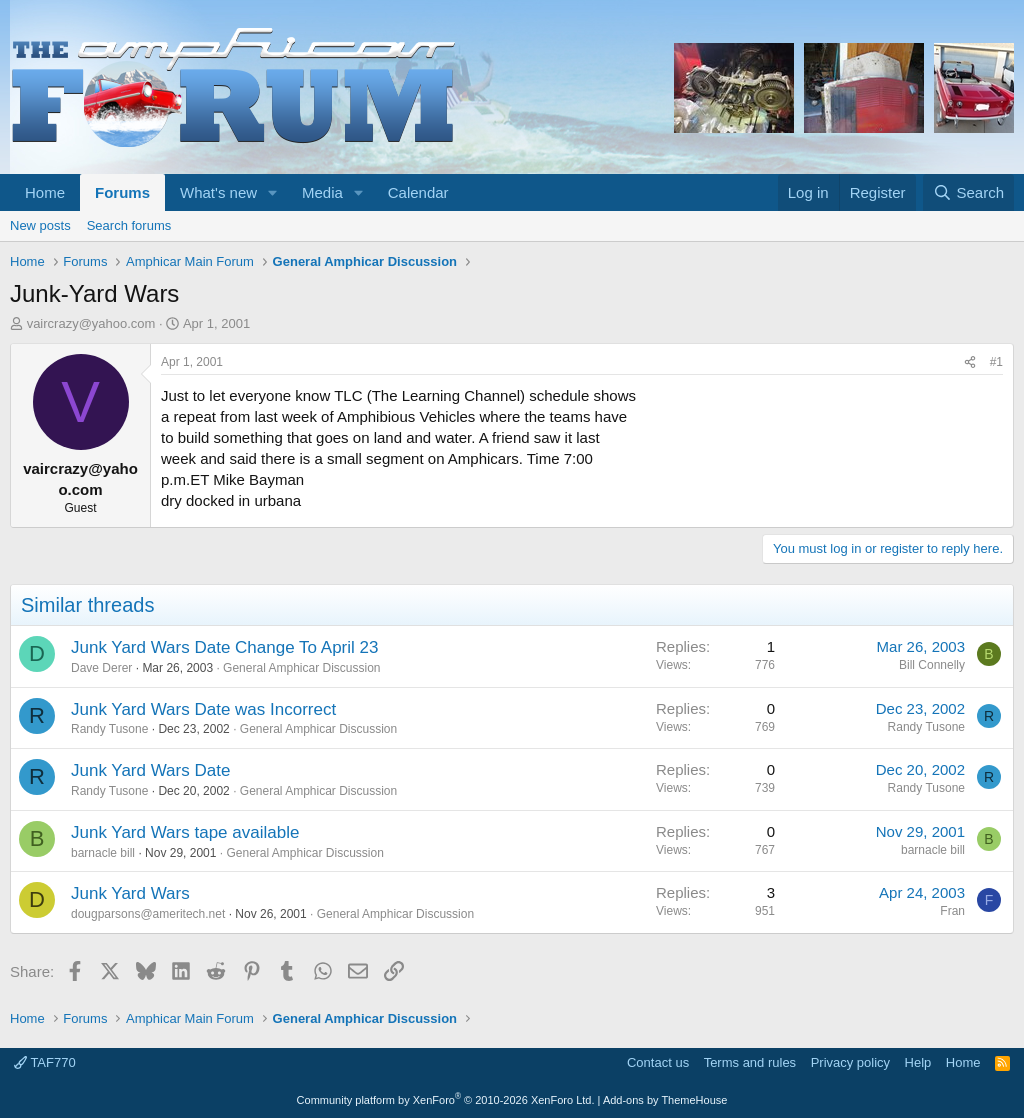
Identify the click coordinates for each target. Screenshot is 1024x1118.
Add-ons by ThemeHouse (665, 1100)
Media (322, 192)
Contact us (658, 1062)
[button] (273, 192)
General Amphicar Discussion (301, 668)
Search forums (129, 225)
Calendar (418, 192)
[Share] (970, 362)
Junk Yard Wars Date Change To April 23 (224, 647)
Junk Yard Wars (130, 893)
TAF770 (45, 1062)
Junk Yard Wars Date (150, 770)
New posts (40, 225)
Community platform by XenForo (446, 1100)
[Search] (968, 192)
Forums (122, 192)
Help (918, 1062)
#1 (996, 362)
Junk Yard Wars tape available (185, 832)
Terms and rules (750, 1062)
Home (45, 192)
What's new (218, 192)
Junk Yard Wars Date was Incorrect (203, 709)
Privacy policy (850, 1062)
